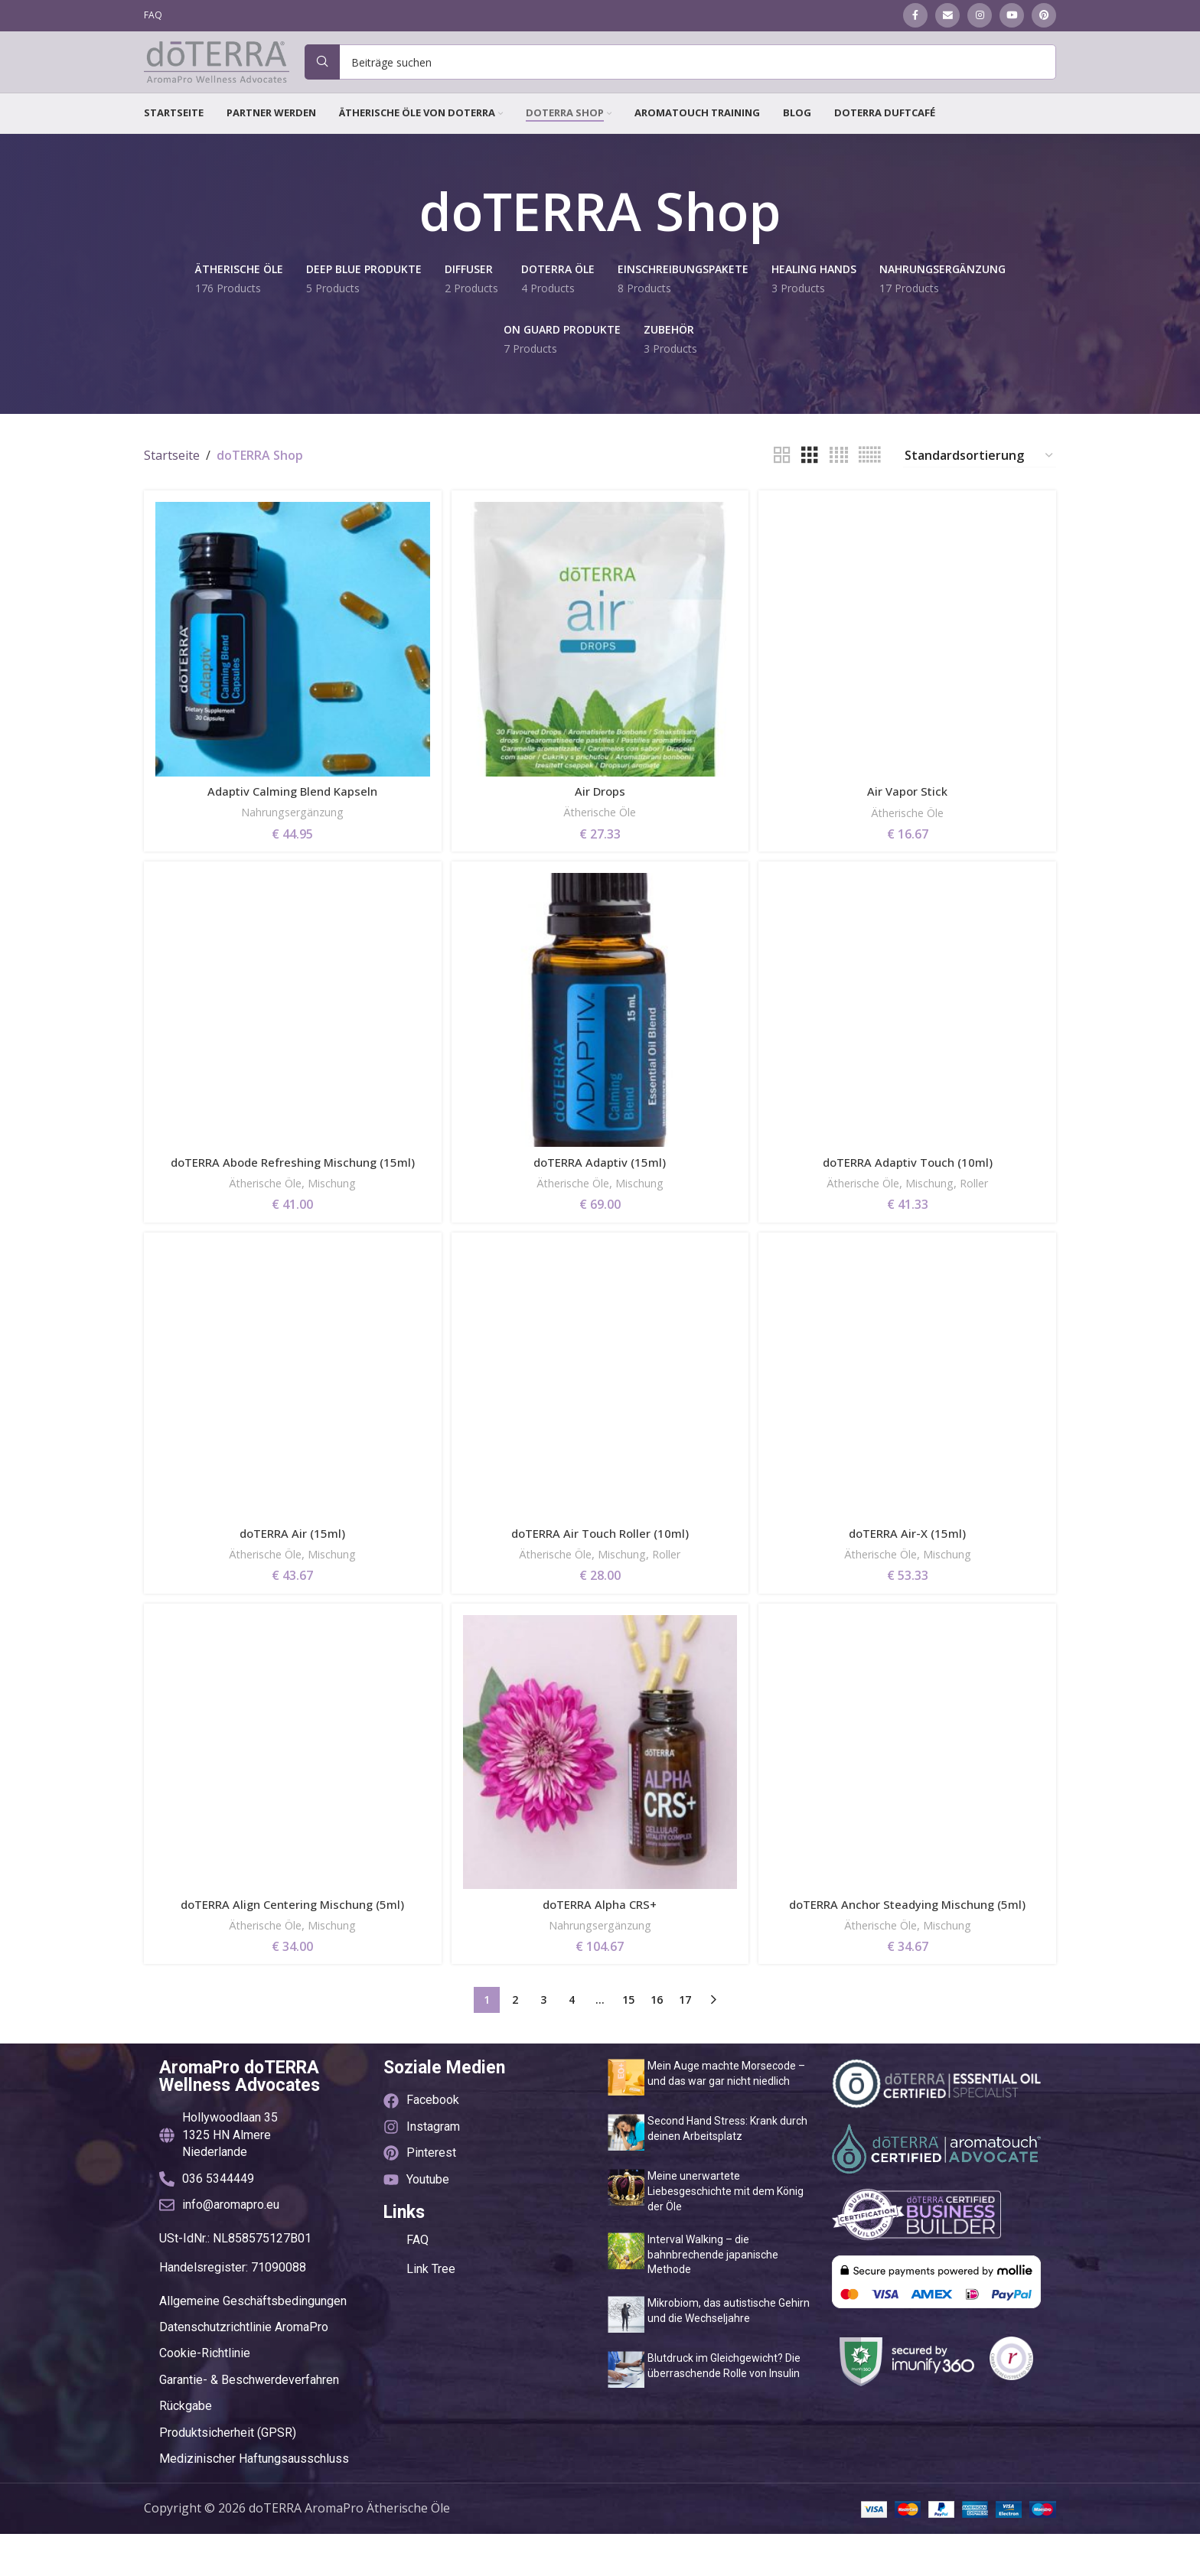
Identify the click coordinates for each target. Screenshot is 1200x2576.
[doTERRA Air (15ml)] (290, 1423)
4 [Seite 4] (572, 2042)
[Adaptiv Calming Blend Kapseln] (290, 661)
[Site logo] (216, 72)
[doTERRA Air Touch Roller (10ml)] (600, 1423)
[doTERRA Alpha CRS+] (600, 1796)
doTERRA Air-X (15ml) (909, 1573)
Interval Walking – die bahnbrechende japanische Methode (712, 2297)
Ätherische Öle (600, 832)
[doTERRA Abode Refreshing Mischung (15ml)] (290, 1033)
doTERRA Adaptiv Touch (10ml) (909, 1184)
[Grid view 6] (869, 479)
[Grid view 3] (809, 479)
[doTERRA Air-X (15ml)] (909, 1423)
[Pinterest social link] (1044, 16)
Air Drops (600, 811)
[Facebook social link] (915, 16)
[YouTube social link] (1011, 16)
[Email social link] (947, 16)
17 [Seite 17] (685, 2042)
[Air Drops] (600, 661)
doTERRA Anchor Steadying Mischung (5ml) (909, 1947)
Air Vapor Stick (909, 811)
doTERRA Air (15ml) (291, 1573)
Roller (984, 1205)
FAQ (417, 2282)
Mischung (335, 1221)
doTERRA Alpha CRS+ (600, 1947)
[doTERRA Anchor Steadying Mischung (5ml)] (909, 1796)
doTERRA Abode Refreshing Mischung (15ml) (291, 1193)
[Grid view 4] (839, 479)
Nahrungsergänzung (291, 832)
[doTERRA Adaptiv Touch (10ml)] (909, 1033)
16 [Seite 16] (657, 2042)
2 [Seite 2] (515, 2042)
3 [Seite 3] (543, 2042)
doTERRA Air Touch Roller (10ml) (600, 1573)
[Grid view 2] (782, 479)
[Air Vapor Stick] (909, 661)
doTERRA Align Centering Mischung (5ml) (291, 1947)
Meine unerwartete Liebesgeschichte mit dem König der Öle (725, 2234)
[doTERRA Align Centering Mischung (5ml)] (290, 1796)
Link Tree (430, 2311)
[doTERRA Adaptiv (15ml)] (600, 1033)
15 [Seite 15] (628, 2042)
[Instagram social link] (979, 16)
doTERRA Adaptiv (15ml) (600, 1184)
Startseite (172, 479)
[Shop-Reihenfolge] (979, 478)
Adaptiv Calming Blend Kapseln (290, 811)
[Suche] (680, 74)
